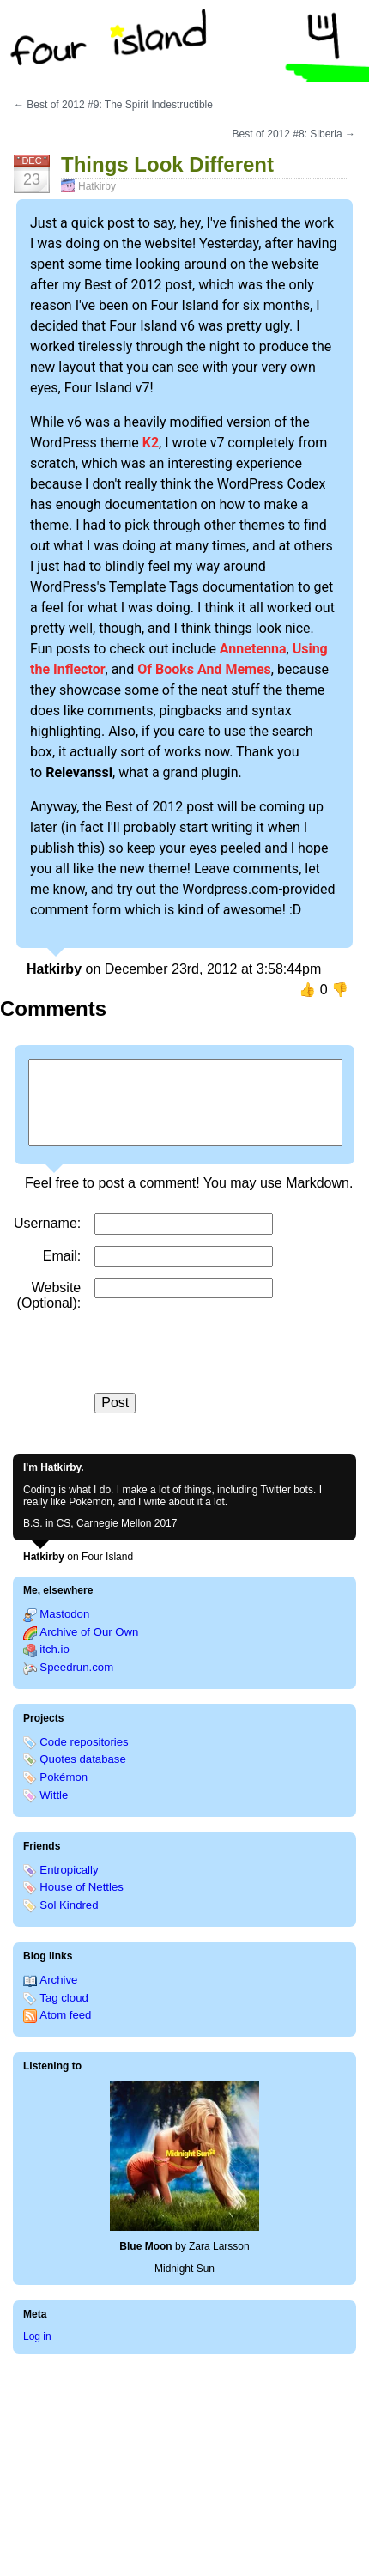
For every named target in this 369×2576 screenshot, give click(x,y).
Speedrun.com (76, 1667)
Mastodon (64, 1613)
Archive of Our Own (88, 1631)
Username (45, 1223)
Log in (37, 2336)
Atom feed (65, 2014)
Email (60, 1256)
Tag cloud (63, 1997)
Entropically (68, 1869)
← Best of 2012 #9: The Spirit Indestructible (113, 105)
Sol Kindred (68, 1905)
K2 (150, 442)
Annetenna (253, 649)
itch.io (54, 1649)
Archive (58, 1979)
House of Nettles (81, 1886)
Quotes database (82, 1759)
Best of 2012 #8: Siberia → (294, 134)
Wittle (53, 1795)
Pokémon (63, 1777)
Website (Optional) (49, 1295)
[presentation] (224, 1359)
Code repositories (83, 1741)
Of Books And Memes (204, 669)
